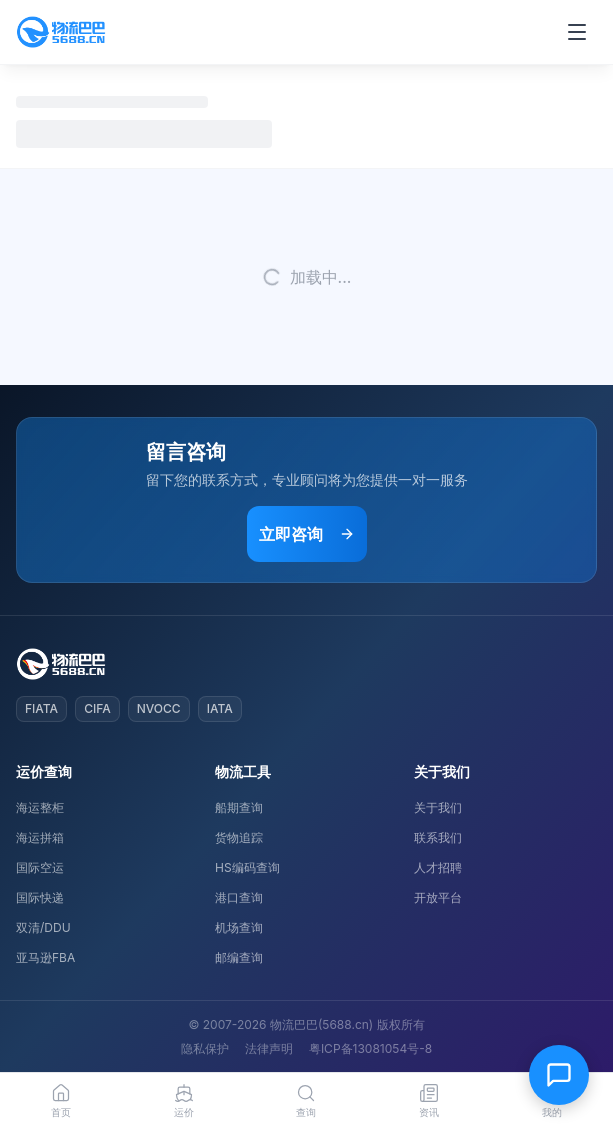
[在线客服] (559, 1075)
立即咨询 (307, 534)
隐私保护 (205, 1048)
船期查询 (239, 807)
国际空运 (40, 867)
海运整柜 (40, 807)
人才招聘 (438, 867)
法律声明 (269, 1048)
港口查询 (239, 897)
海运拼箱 (40, 837)
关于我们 (438, 807)
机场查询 (239, 927)
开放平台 (438, 897)
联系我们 (438, 837)
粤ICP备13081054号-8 (370, 1048)
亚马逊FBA (45, 957)
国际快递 (40, 897)
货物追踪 (239, 837)
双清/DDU (43, 927)
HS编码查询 (247, 867)
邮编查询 (239, 957)
